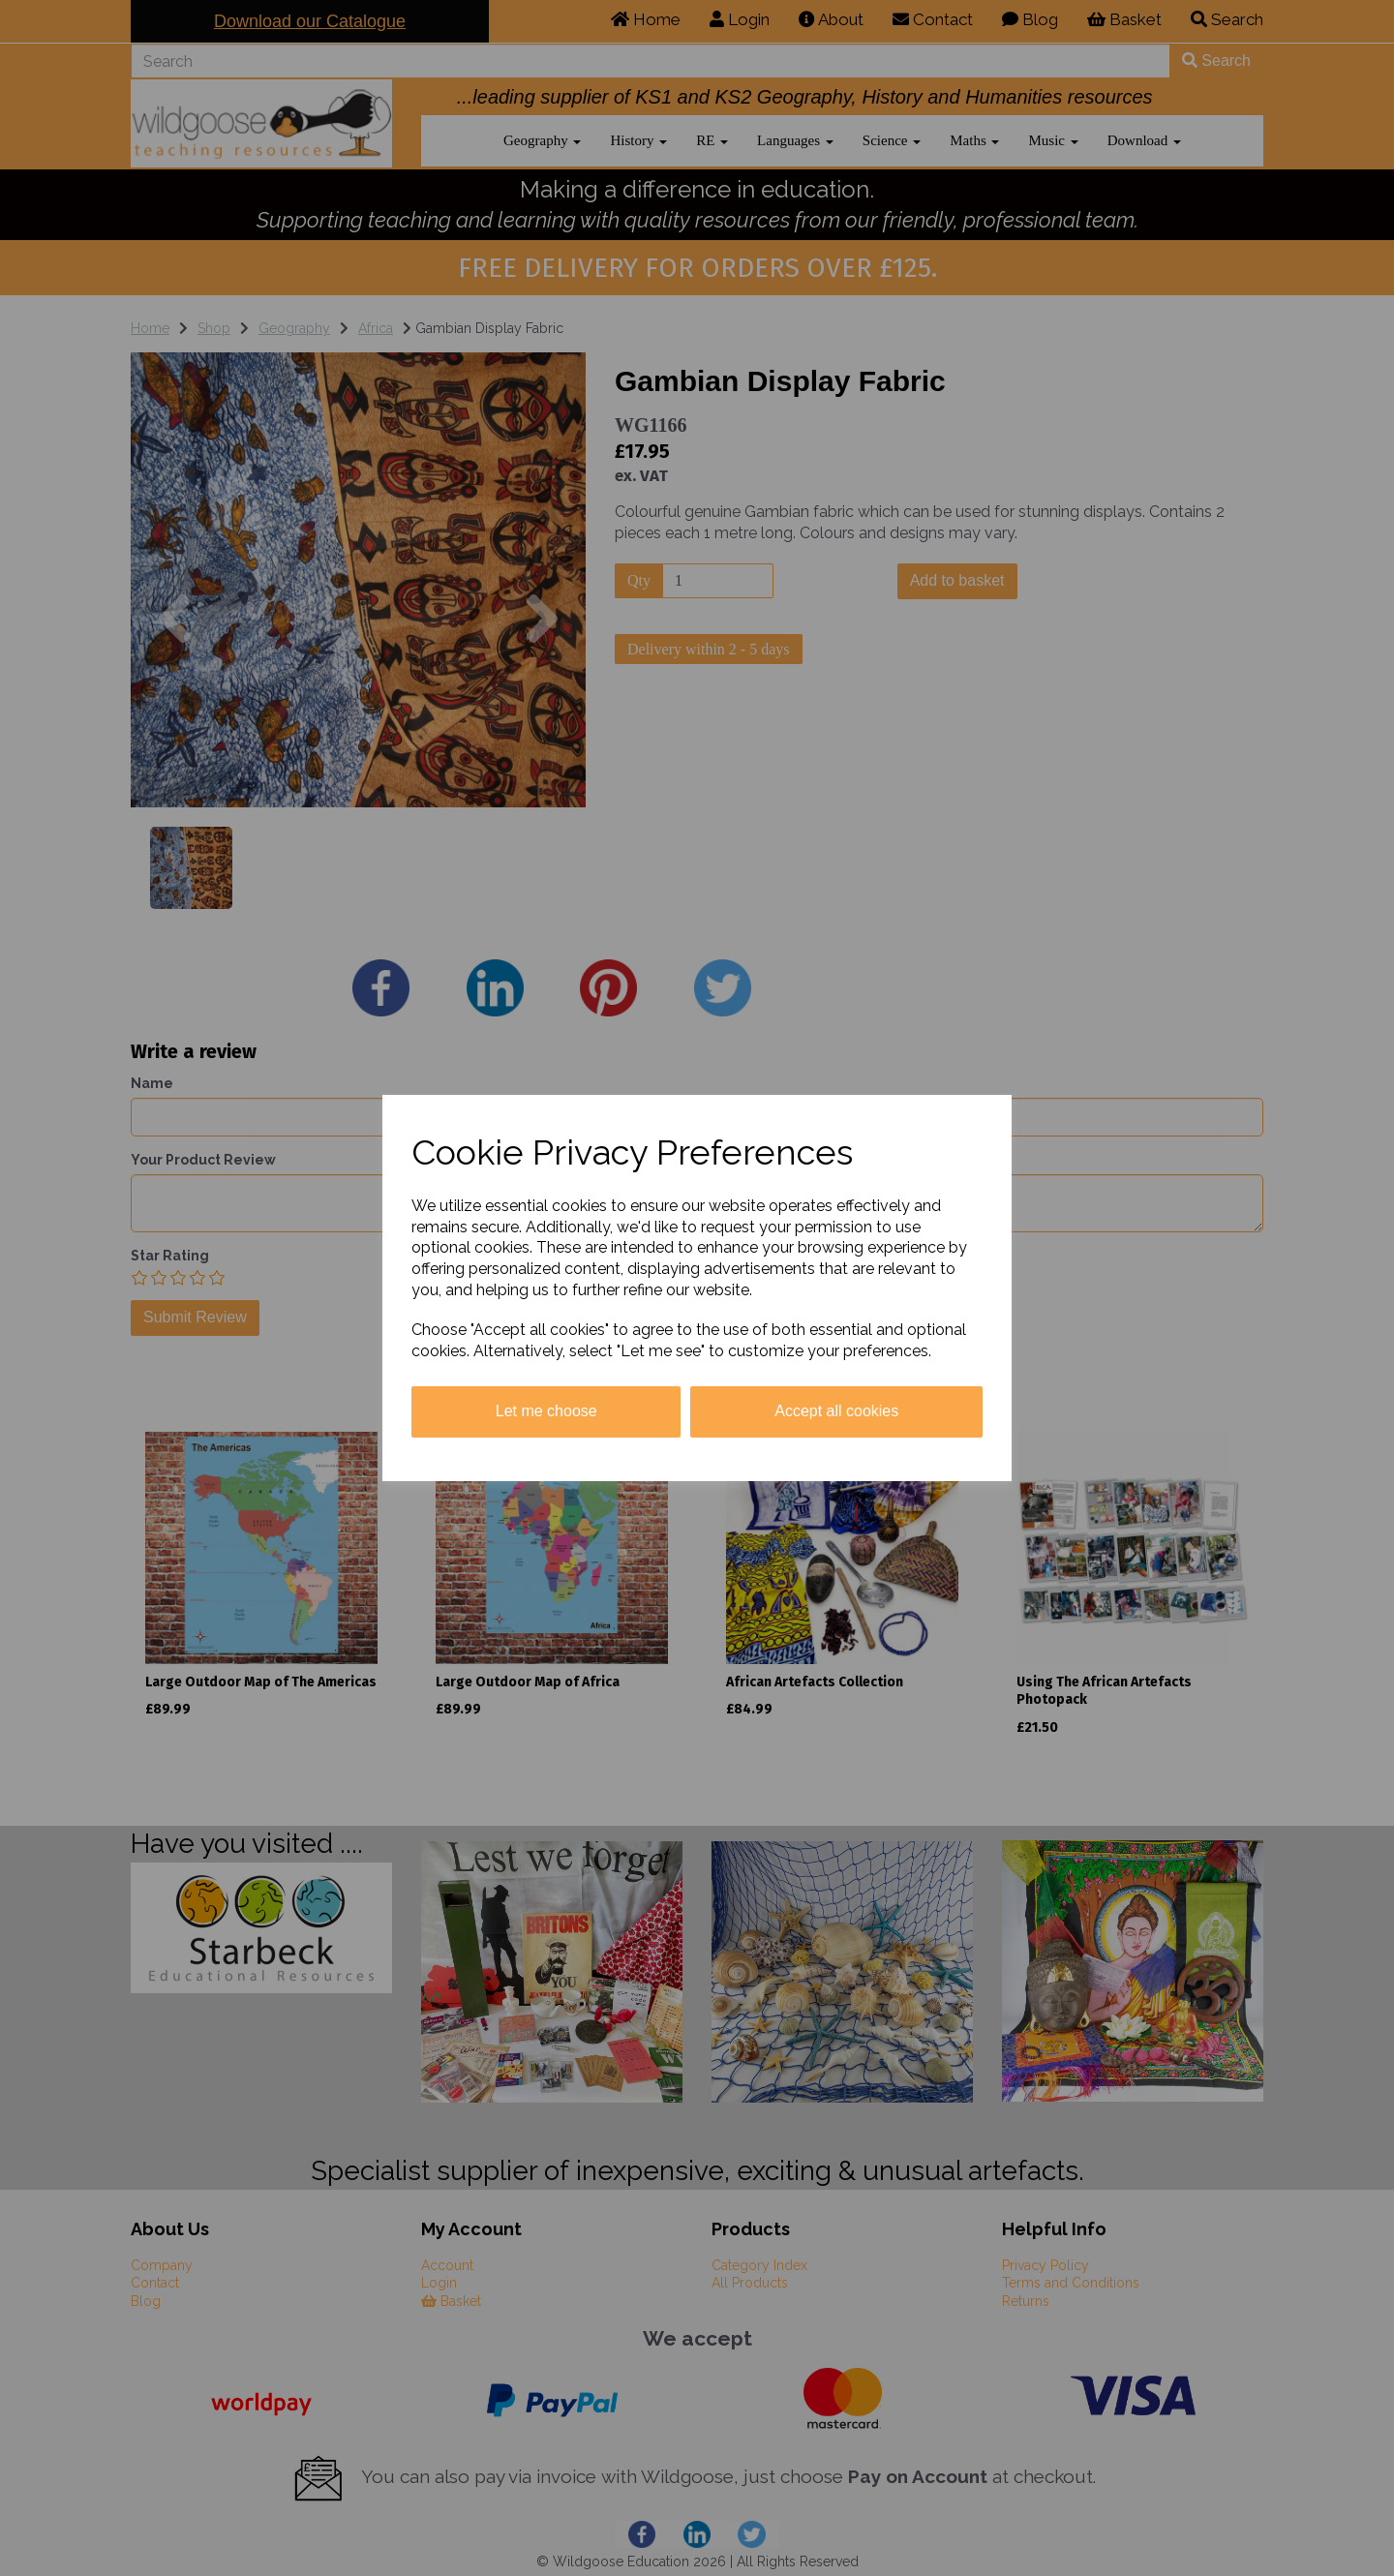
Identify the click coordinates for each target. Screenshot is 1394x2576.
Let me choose (546, 1411)
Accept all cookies (836, 1411)
